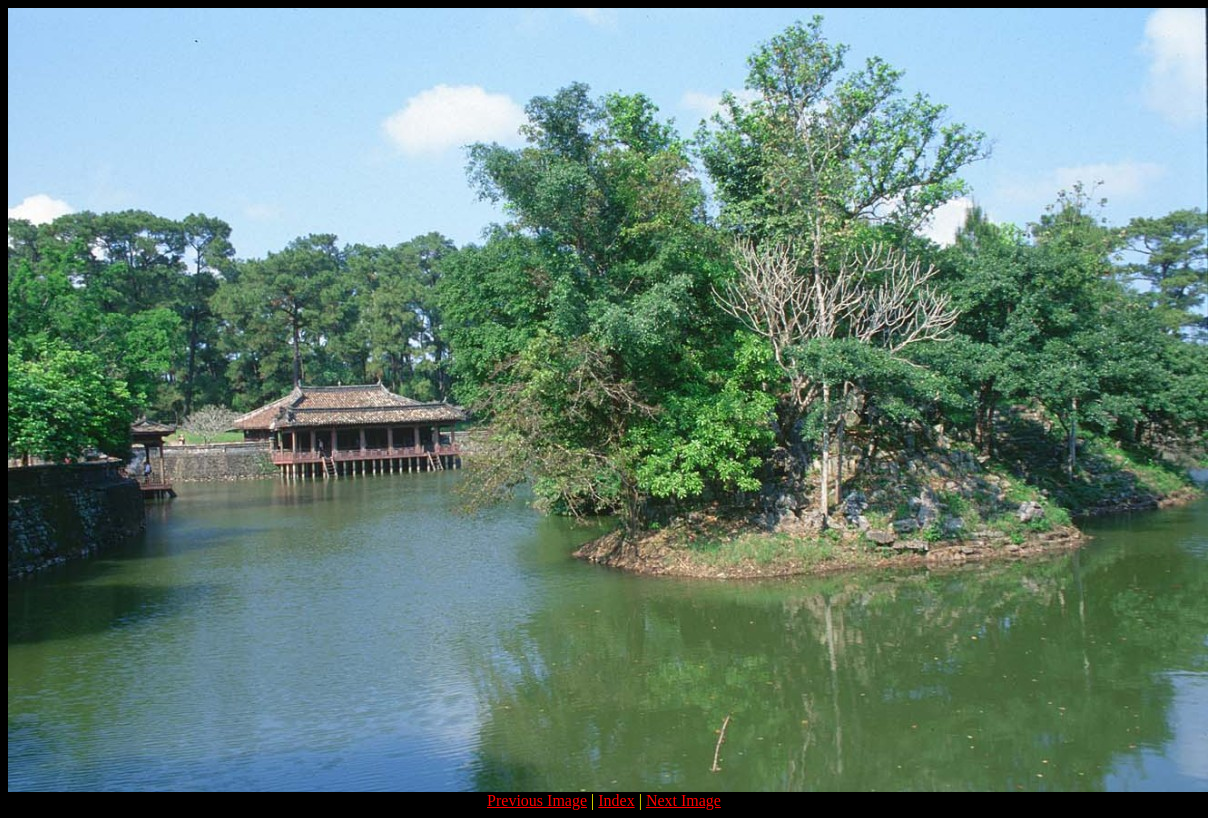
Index (616, 800)
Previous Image (537, 800)
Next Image (683, 800)
